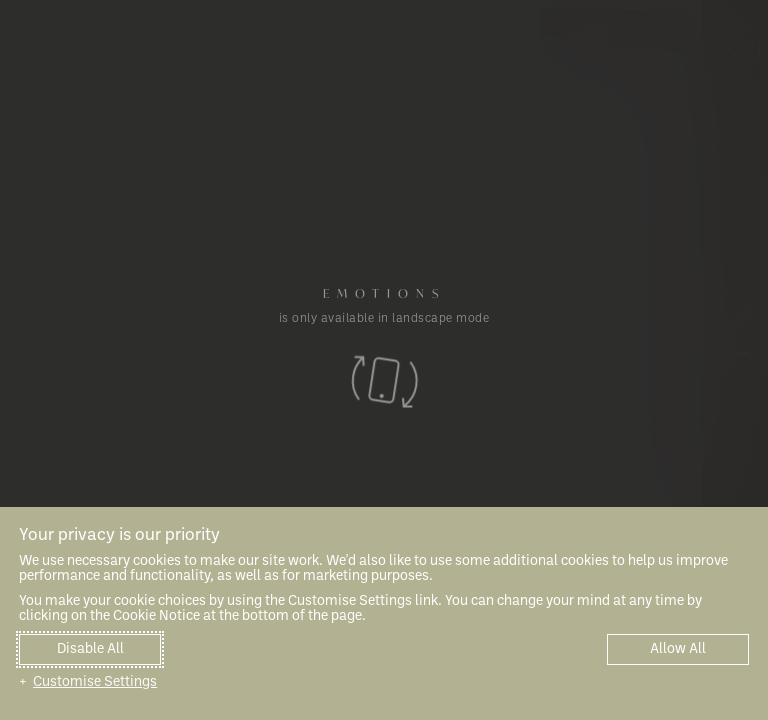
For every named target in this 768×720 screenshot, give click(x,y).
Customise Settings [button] (95, 682)
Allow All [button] (678, 649)
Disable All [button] (90, 649)
